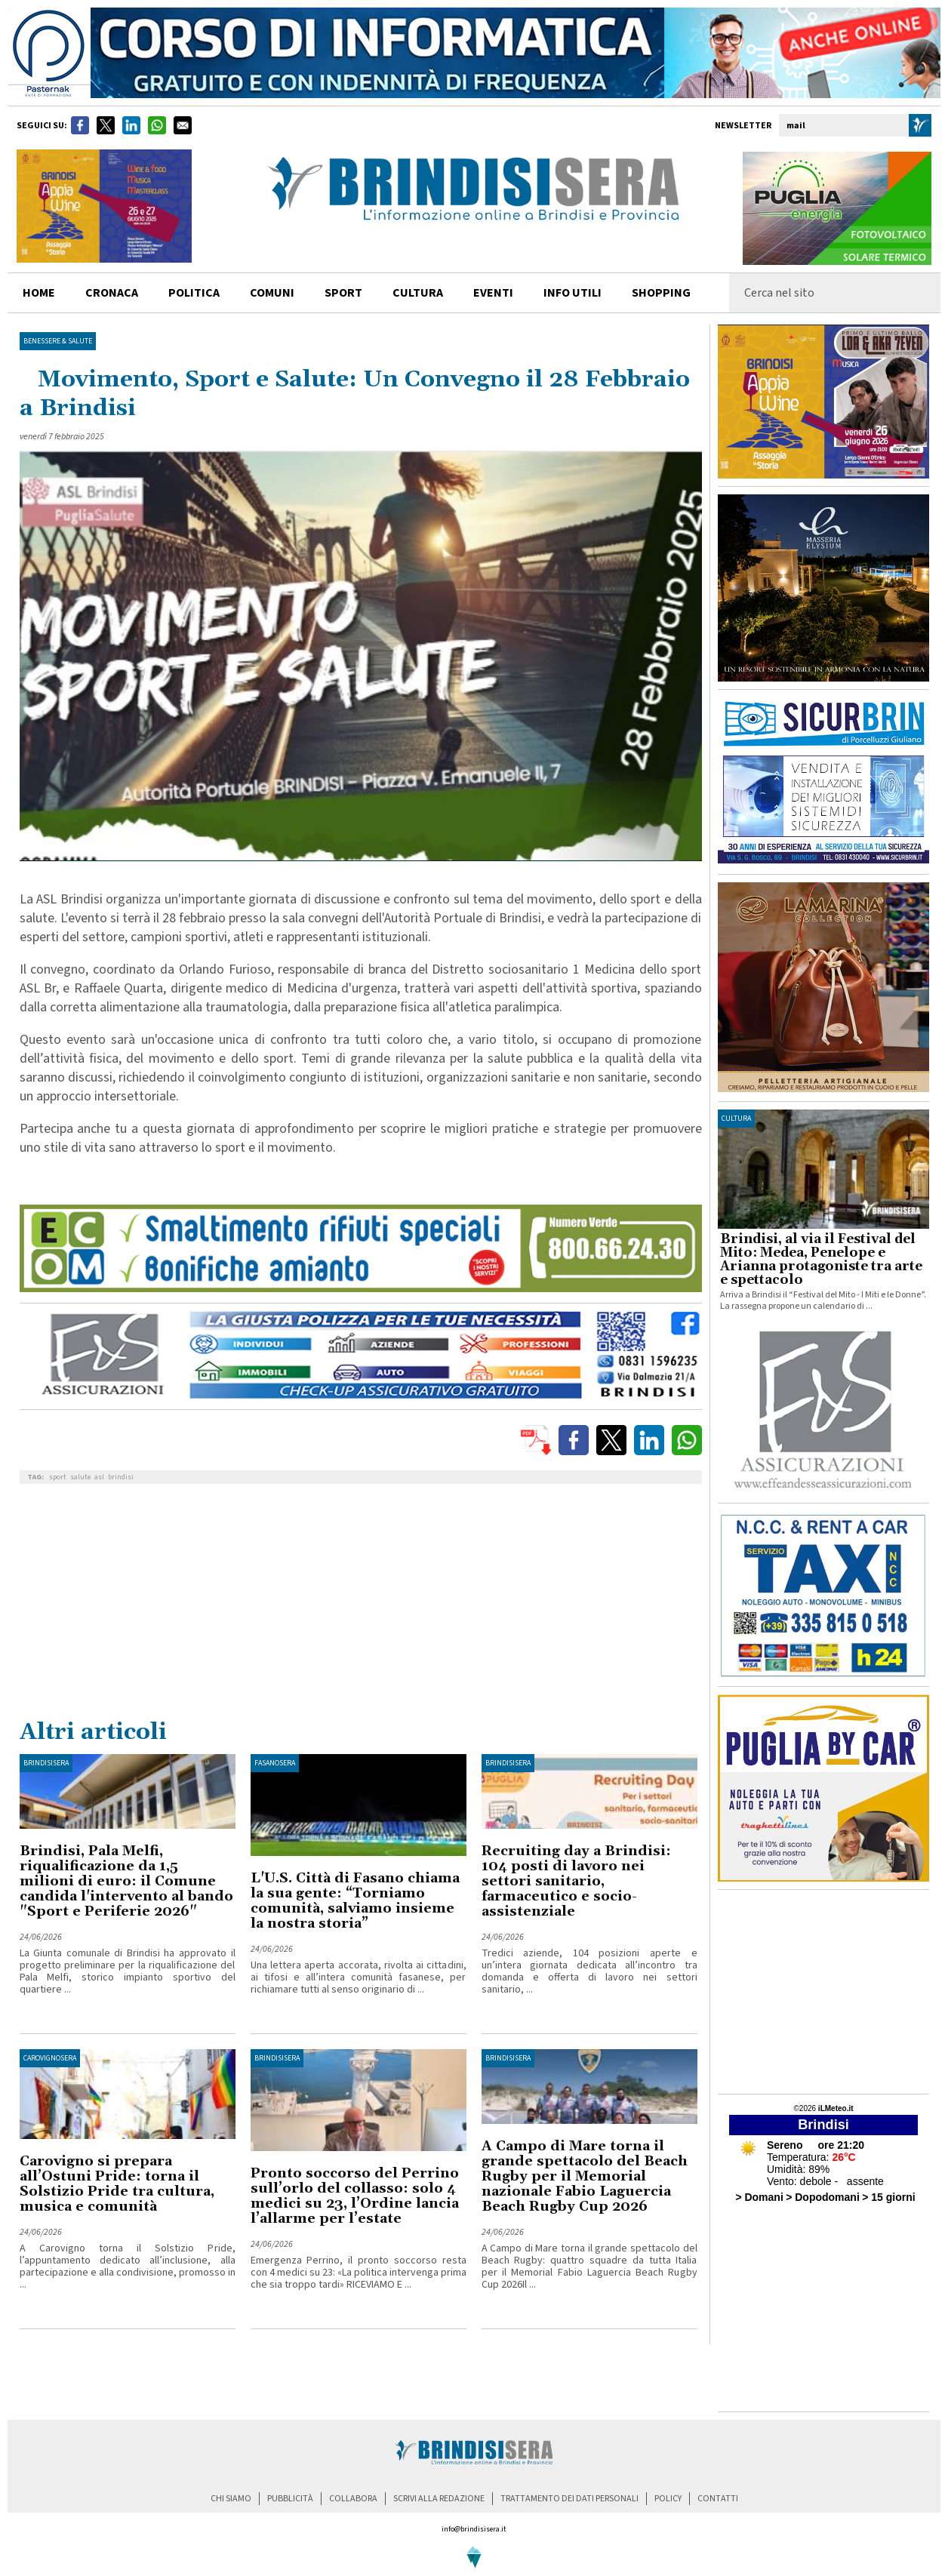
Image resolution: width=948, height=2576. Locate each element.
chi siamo (231, 2498)
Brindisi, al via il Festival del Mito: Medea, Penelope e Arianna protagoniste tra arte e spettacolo (821, 1259)
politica (194, 293)
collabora (353, 2498)
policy (668, 2498)
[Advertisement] (361, 1604)
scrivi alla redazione (439, 2498)
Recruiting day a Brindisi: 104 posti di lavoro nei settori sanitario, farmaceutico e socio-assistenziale (576, 1881)
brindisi (121, 1477)
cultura (417, 293)
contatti (717, 2498)
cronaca (111, 293)
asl (99, 1477)
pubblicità (290, 2498)
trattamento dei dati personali (569, 2498)
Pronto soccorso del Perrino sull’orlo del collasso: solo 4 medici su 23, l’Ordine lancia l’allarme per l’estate (355, 2196)
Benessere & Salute (57, 341)
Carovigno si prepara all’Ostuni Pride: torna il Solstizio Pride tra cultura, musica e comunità (117, 2184)
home (39, 293)
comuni (272, 293)
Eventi (493, 293)
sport (343, 293)
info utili (572, 293)
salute (80, 1477)
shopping (661, 293)
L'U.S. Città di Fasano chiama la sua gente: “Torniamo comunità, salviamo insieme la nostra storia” (355, 1901)
